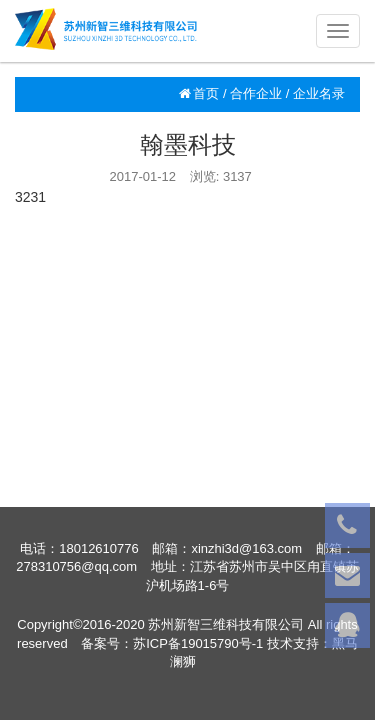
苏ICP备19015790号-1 (198, 643)
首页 (198, 93)
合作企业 (256, 93)
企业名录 (319, 93)
